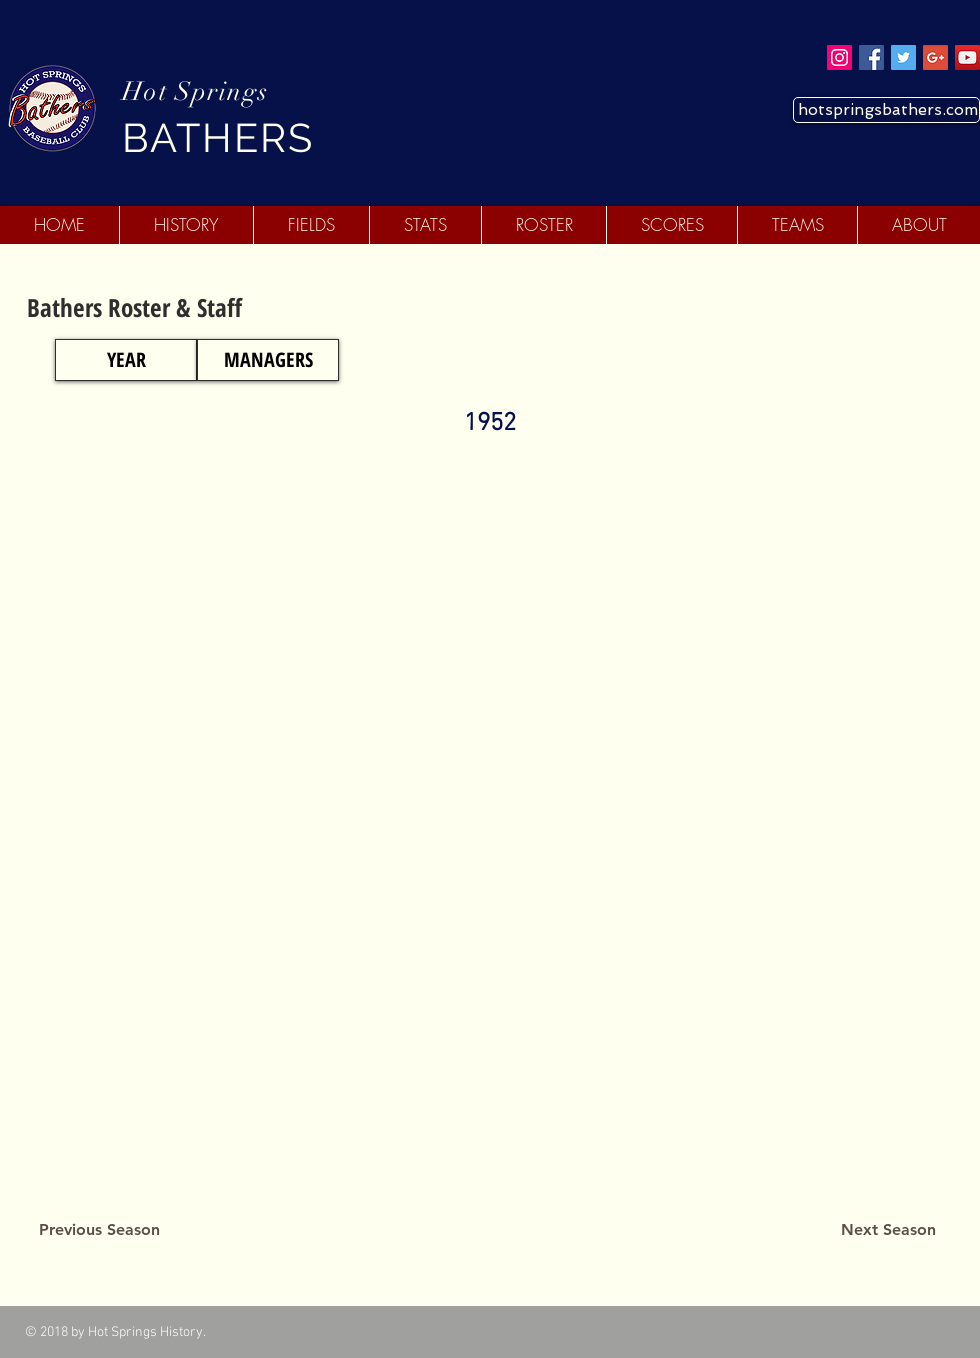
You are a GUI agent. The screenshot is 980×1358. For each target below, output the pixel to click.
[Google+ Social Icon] (935, 57)
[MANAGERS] (268, 360)
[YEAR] (126, 360)
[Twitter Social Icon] (903, 57)
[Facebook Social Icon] (871, 57)
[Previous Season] (99, 1230)
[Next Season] (888, 1230)
